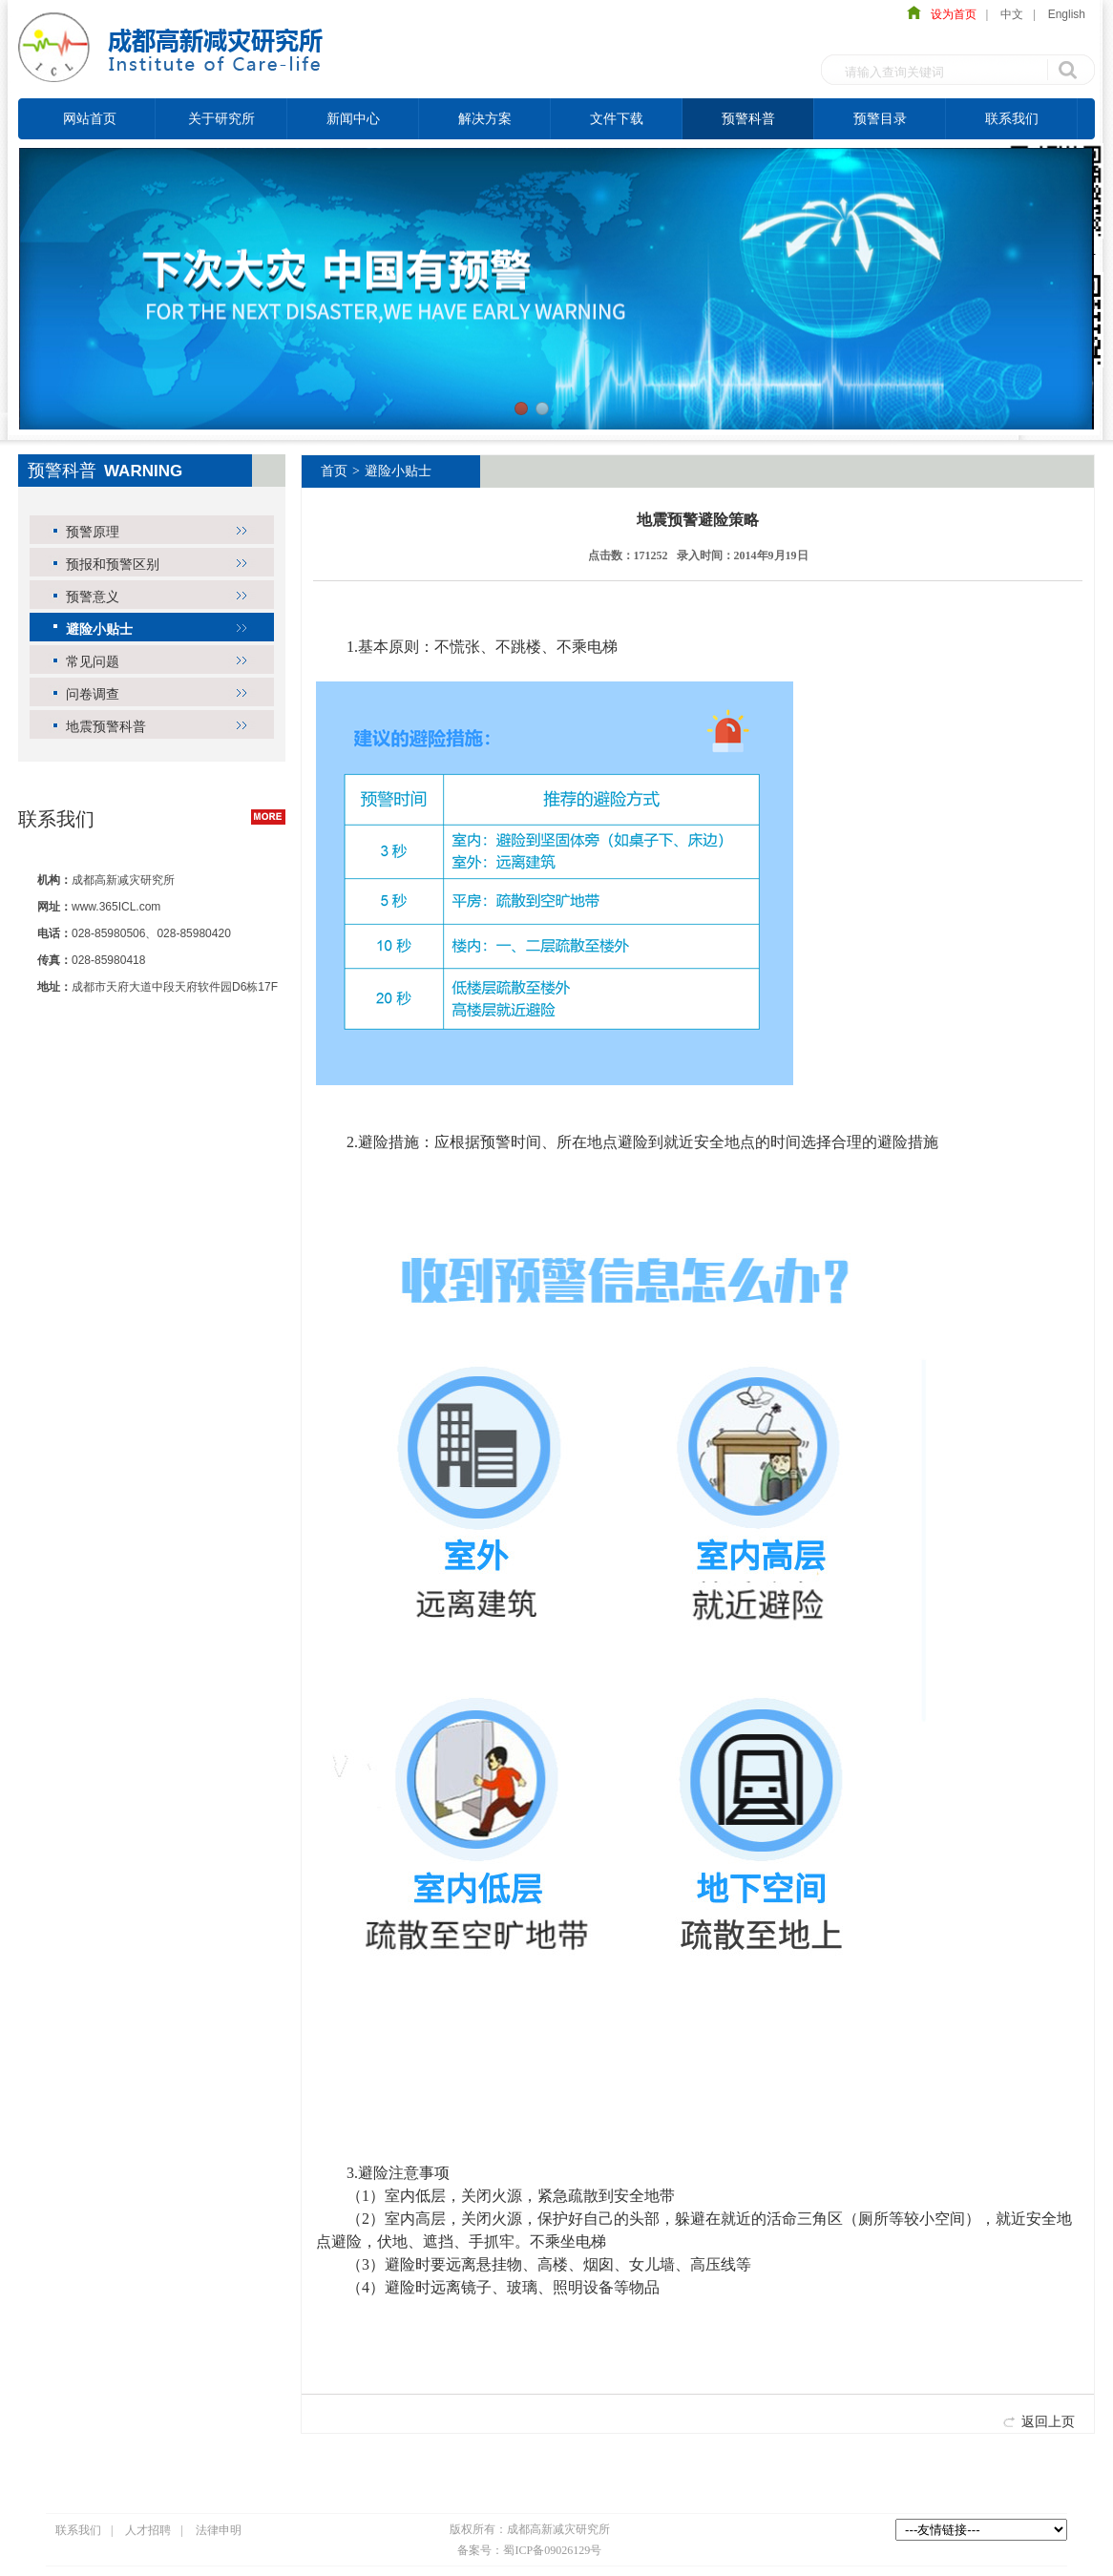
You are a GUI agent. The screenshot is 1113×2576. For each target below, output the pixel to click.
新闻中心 (353, 118)
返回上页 (1048, 2421)
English (1066, 14)
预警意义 (92, 596)
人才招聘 (148, 2530)
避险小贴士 (99, 629)
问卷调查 (92, 694)
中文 (1011, 14)
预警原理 (92, 531)
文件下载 (616, 118)
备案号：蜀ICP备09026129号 (529, 2550)
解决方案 (485, 118)
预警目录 (880, 118)
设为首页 (948, 14)
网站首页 (89, 118)
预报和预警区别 (112, 564)
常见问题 (92, 661)
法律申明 (219, 2530)
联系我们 (1012, 118)
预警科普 (748, 118)
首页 (334, 471)
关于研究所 (221, 118)
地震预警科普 (106, 726)
